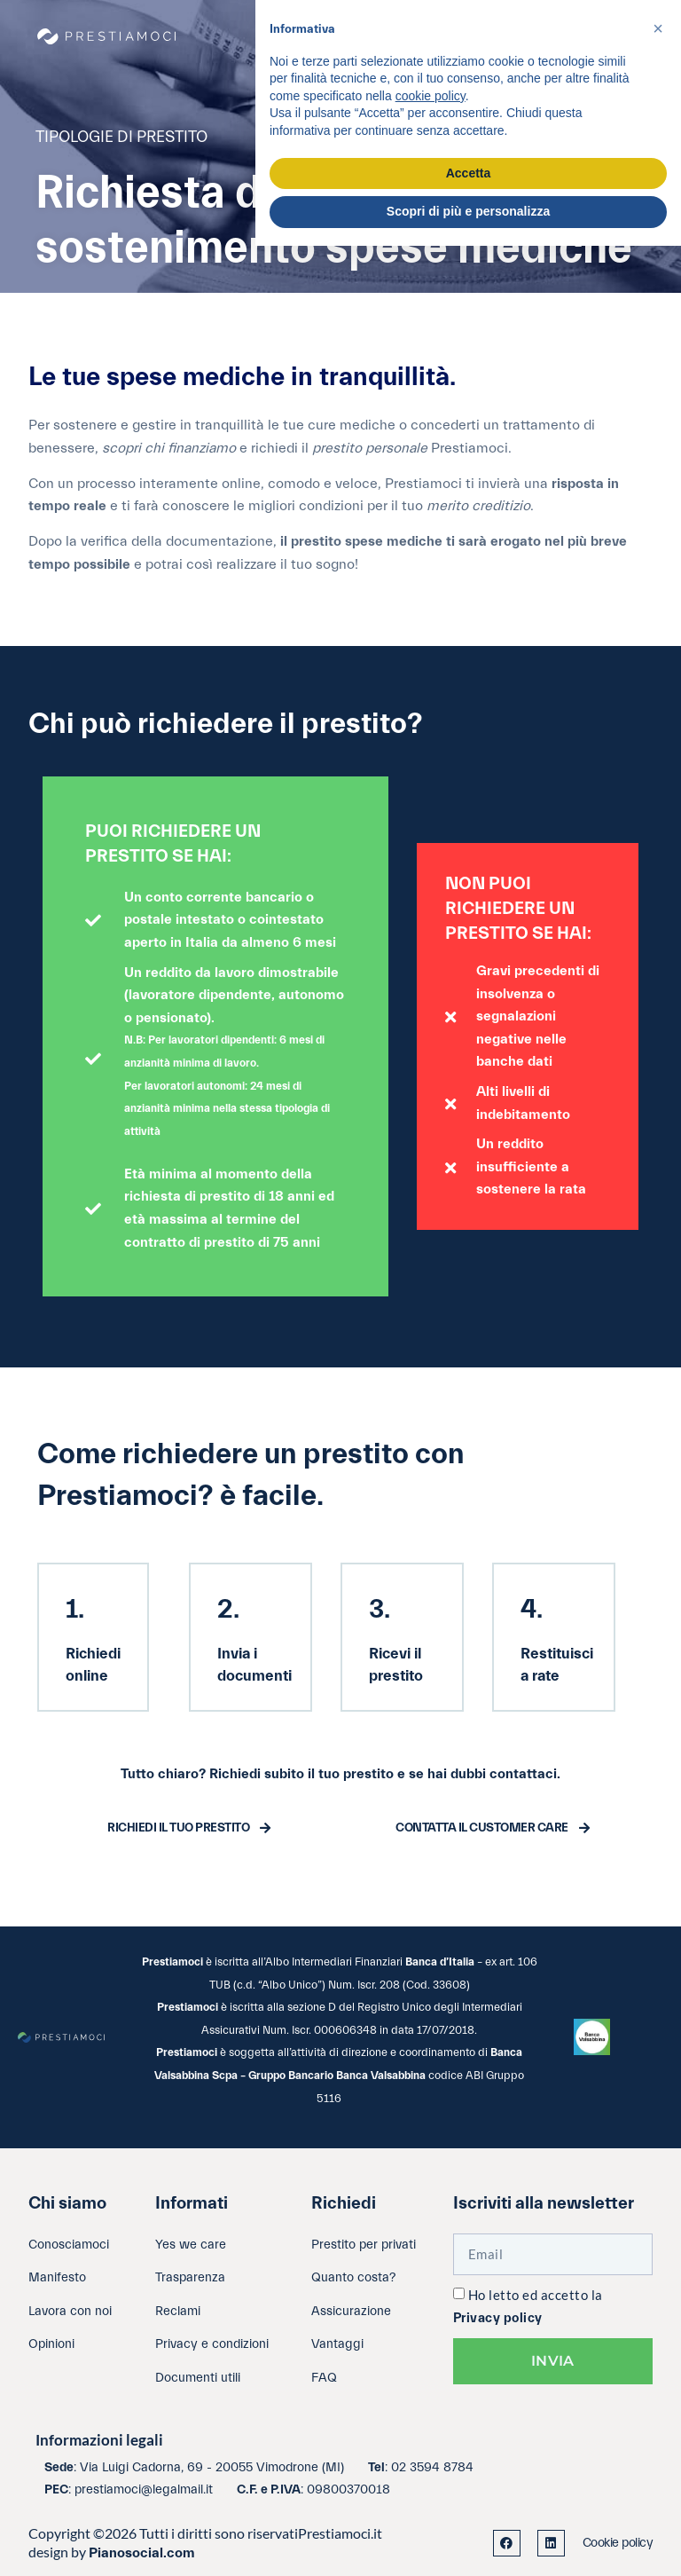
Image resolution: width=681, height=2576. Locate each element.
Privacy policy (498, 2318)
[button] (658, 28)
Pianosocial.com (142, 2553)
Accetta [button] (468, 173)
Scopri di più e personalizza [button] (468, 211)
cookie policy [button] (430, 96)
